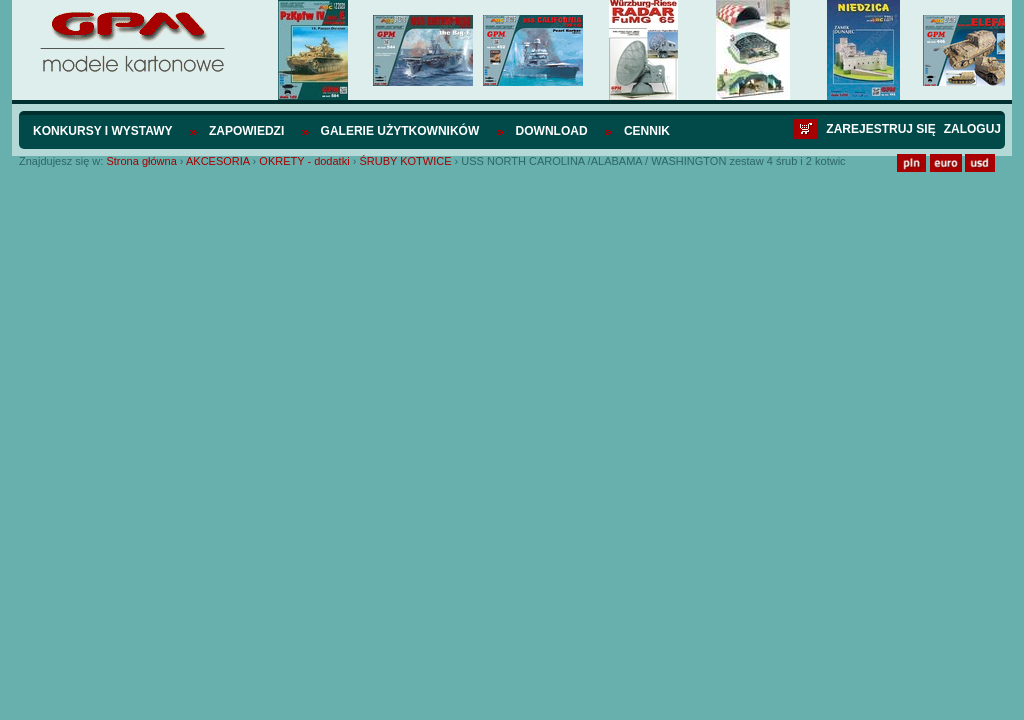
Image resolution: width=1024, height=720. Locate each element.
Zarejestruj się (880, 129)
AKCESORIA (218, 161)
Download (552, 131)
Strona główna (141, 161)
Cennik (647, 131)
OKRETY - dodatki (304, 161)
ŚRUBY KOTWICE (405, 161)
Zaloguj (972, 129)
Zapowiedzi (246, 131)
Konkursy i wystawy (103, 131)
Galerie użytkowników (400, 131)
